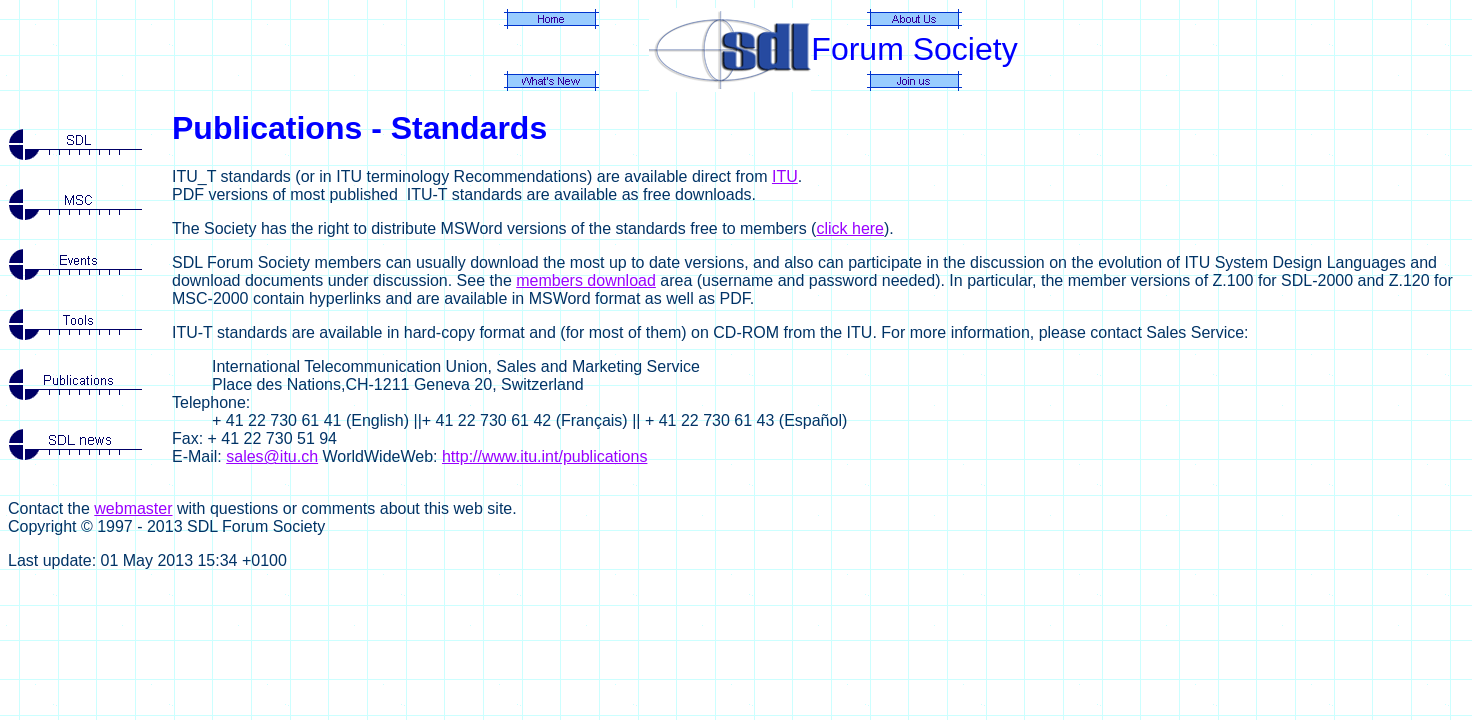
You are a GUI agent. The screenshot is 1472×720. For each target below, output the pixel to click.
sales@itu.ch (272, 456)
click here (850, 228)
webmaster (133, 508)
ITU (785, 176)
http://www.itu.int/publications (544, 456)
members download (586, 280)
